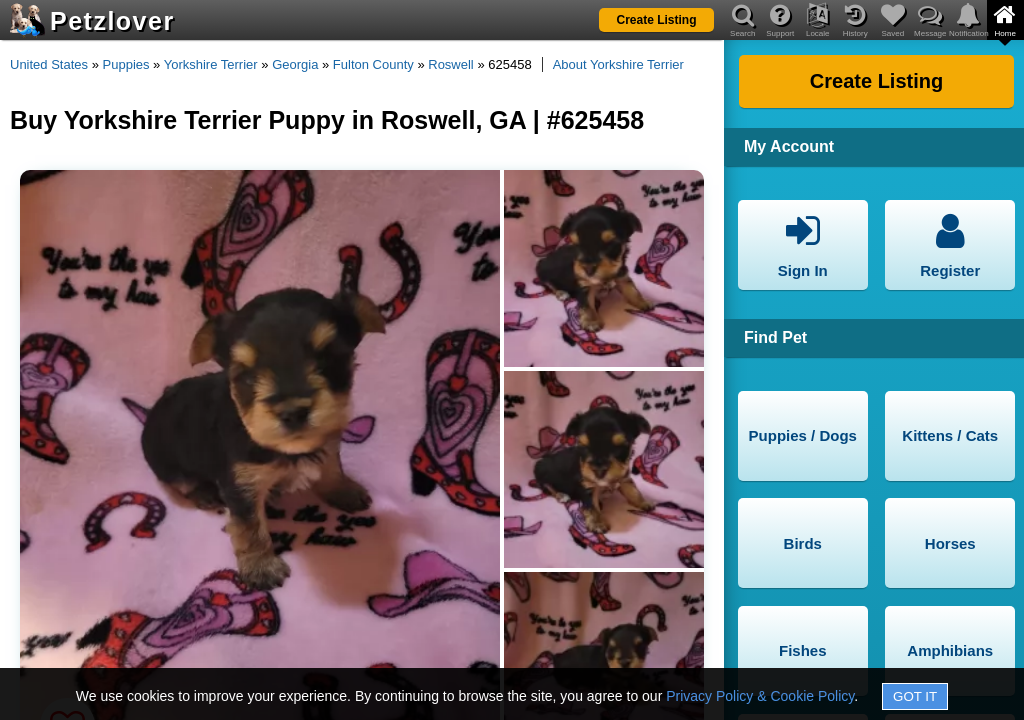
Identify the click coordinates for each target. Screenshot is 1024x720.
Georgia (295, 64)
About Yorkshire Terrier (618, 64)
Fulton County (373, 64)
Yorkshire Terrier (211, 64)
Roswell (451, 64)
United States (49, 64)
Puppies (126, 64)
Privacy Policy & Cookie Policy (760, 696)
